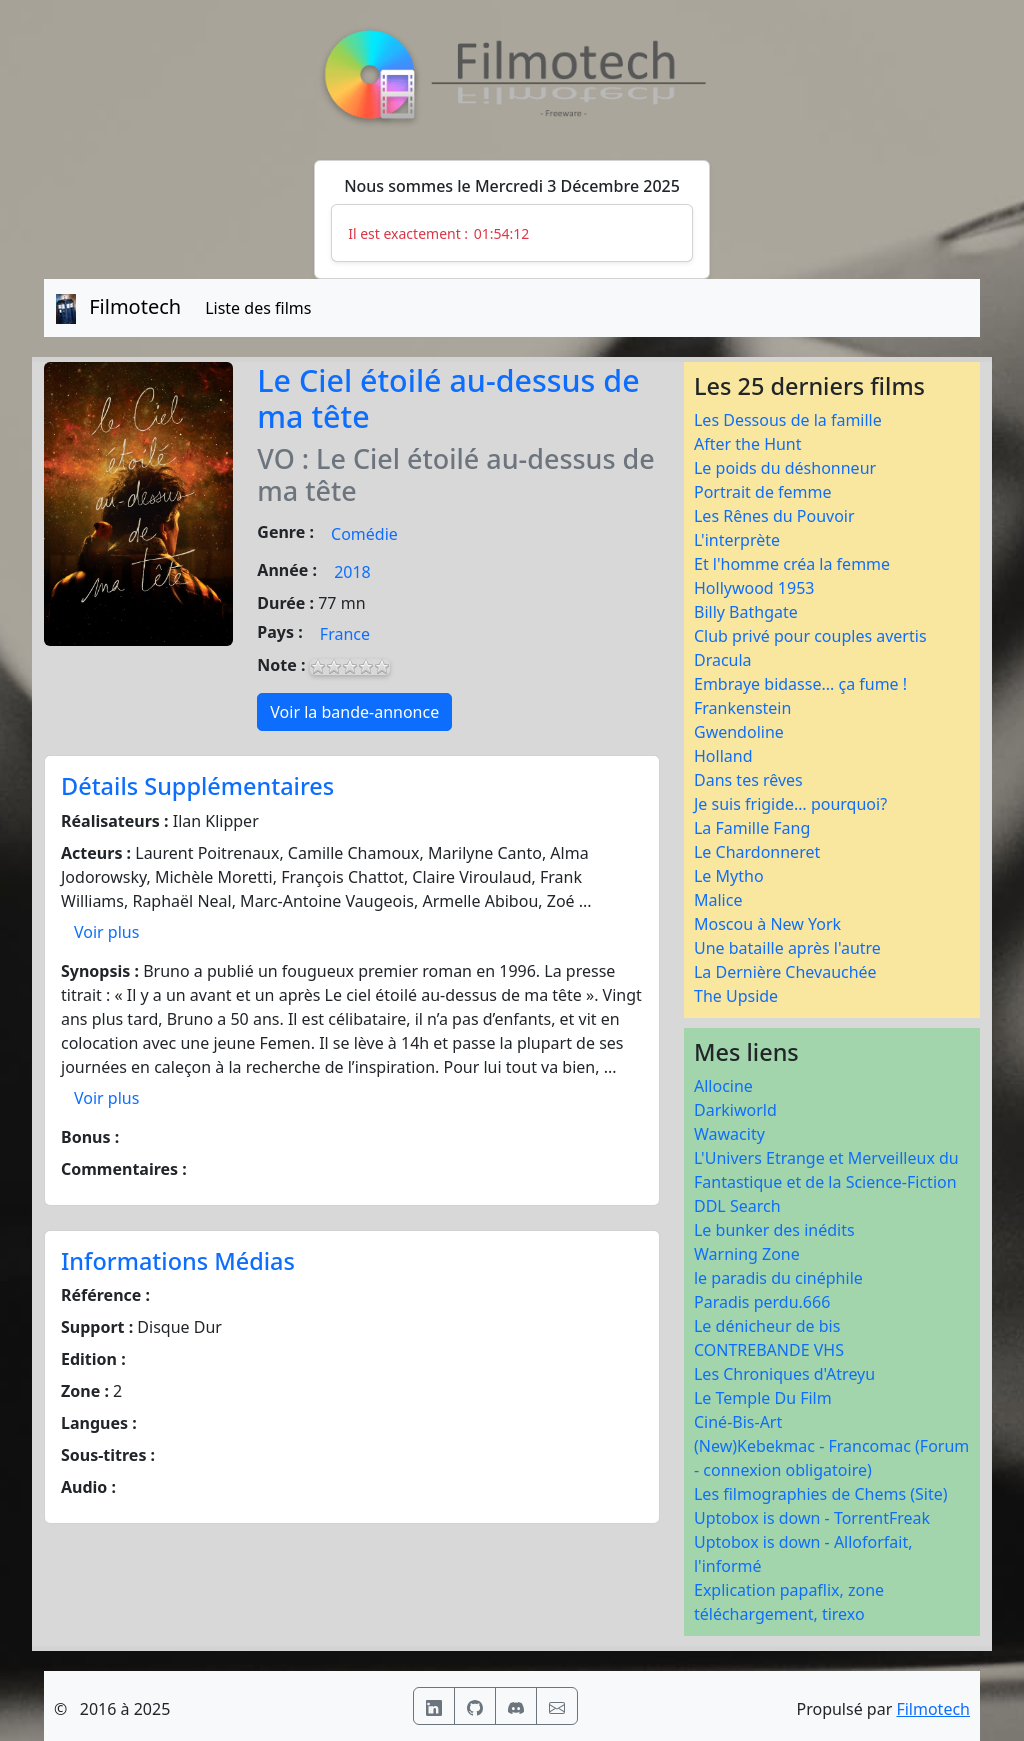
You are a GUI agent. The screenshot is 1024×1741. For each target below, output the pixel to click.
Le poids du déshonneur (785, 468)
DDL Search (737, 1206)
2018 (352, 572)
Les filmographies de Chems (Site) (821, 1494)
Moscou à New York (767, 924)
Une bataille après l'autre (787, 948)
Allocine (723, 1086)
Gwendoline (739, 732)
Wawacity (729, 1134)
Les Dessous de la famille (788, 420)
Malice (718, 900)
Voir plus (106, 932)
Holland (723, 756)
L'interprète (737, 540)
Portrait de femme (763, 492)
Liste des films (258, 308)
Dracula (723, 660)
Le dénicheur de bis (767, 1326)
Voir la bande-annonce (354, 712)
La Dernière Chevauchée (785, 972)
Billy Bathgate (746, 612)
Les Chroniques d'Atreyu (784, 1374)
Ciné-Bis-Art (738, 1422)
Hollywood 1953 (754, 588)
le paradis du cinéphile (778, 1278)
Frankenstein (742, 708)
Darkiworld (735, 1110)
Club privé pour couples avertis (810, 636)
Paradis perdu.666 (762, 1302)
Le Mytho (729, 876)
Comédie (364, 534)
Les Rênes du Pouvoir (774, 516)
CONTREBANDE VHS (769, 1350)
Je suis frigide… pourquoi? (790, 804)
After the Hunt (748, 444)
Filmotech (933, 1709)
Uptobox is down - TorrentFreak (812, 1518)
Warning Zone (747, 1254)
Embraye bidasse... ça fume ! (800, 684)
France (345, 634)
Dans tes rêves (748, 780)
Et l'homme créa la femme (792, 564)
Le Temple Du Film (763, 1398)
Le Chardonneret (757, 852)
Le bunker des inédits (774, 1230)
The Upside (736, 996)
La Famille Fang (752, 828)
